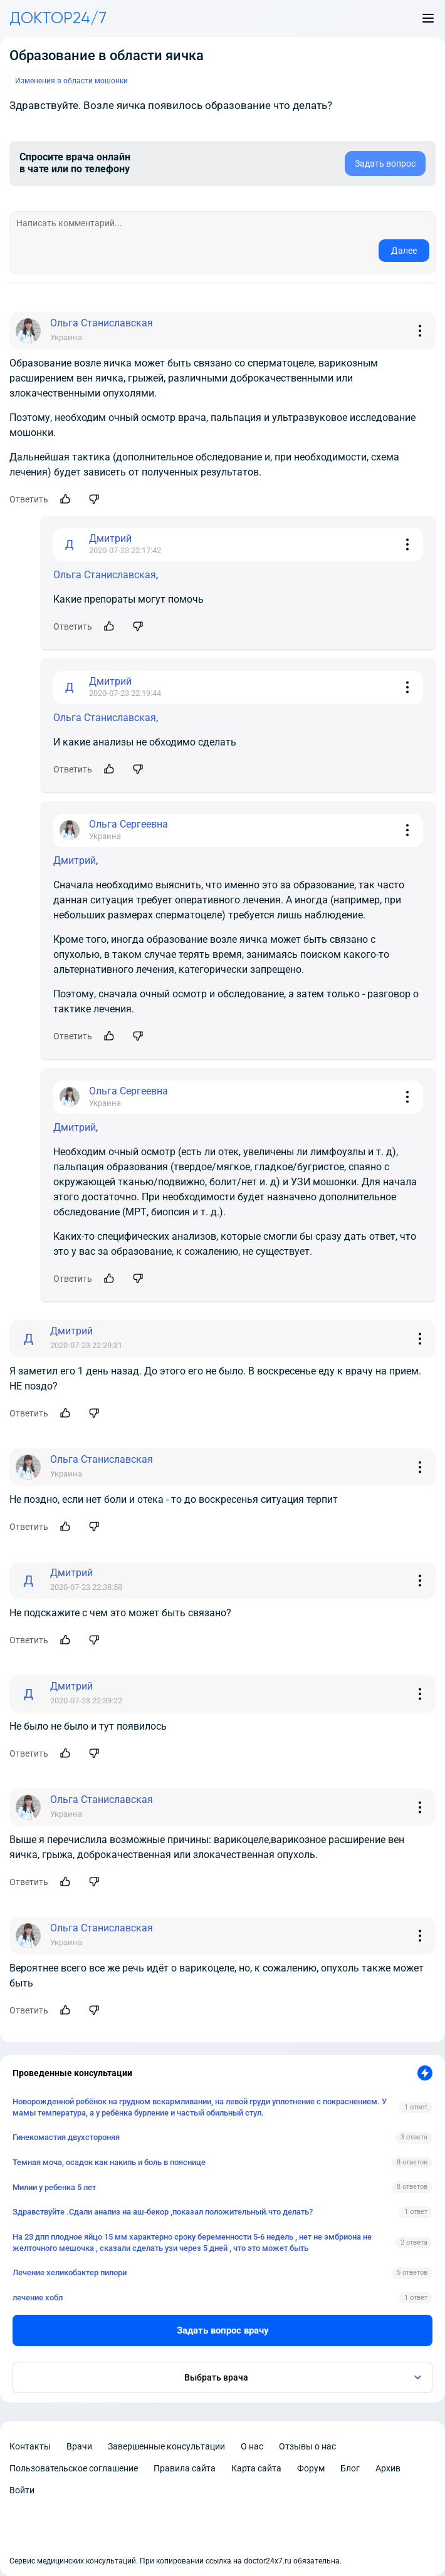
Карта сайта (256, 2468)
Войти (21, 2490)
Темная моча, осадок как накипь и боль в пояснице (109, 2162)
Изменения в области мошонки (71, 80)
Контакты (30, 2446)
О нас (252, 2446)
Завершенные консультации (166, 2446)
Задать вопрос (385, 163)
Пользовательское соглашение (73, 2468)
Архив (388, 2468)
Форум (311, 2468)
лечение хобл (38, 2297)
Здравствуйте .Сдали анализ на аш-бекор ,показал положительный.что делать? (163, 2211)
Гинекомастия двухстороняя (66, 2137)
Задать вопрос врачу (223, 2330)
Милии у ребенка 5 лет (54, 2187)
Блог (350, 2468)
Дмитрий (74, 860)
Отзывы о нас (307, 2446)
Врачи (79, 2446)
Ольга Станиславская (104, 575)
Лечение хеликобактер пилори (70, 2272)
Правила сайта (185, 2468)
